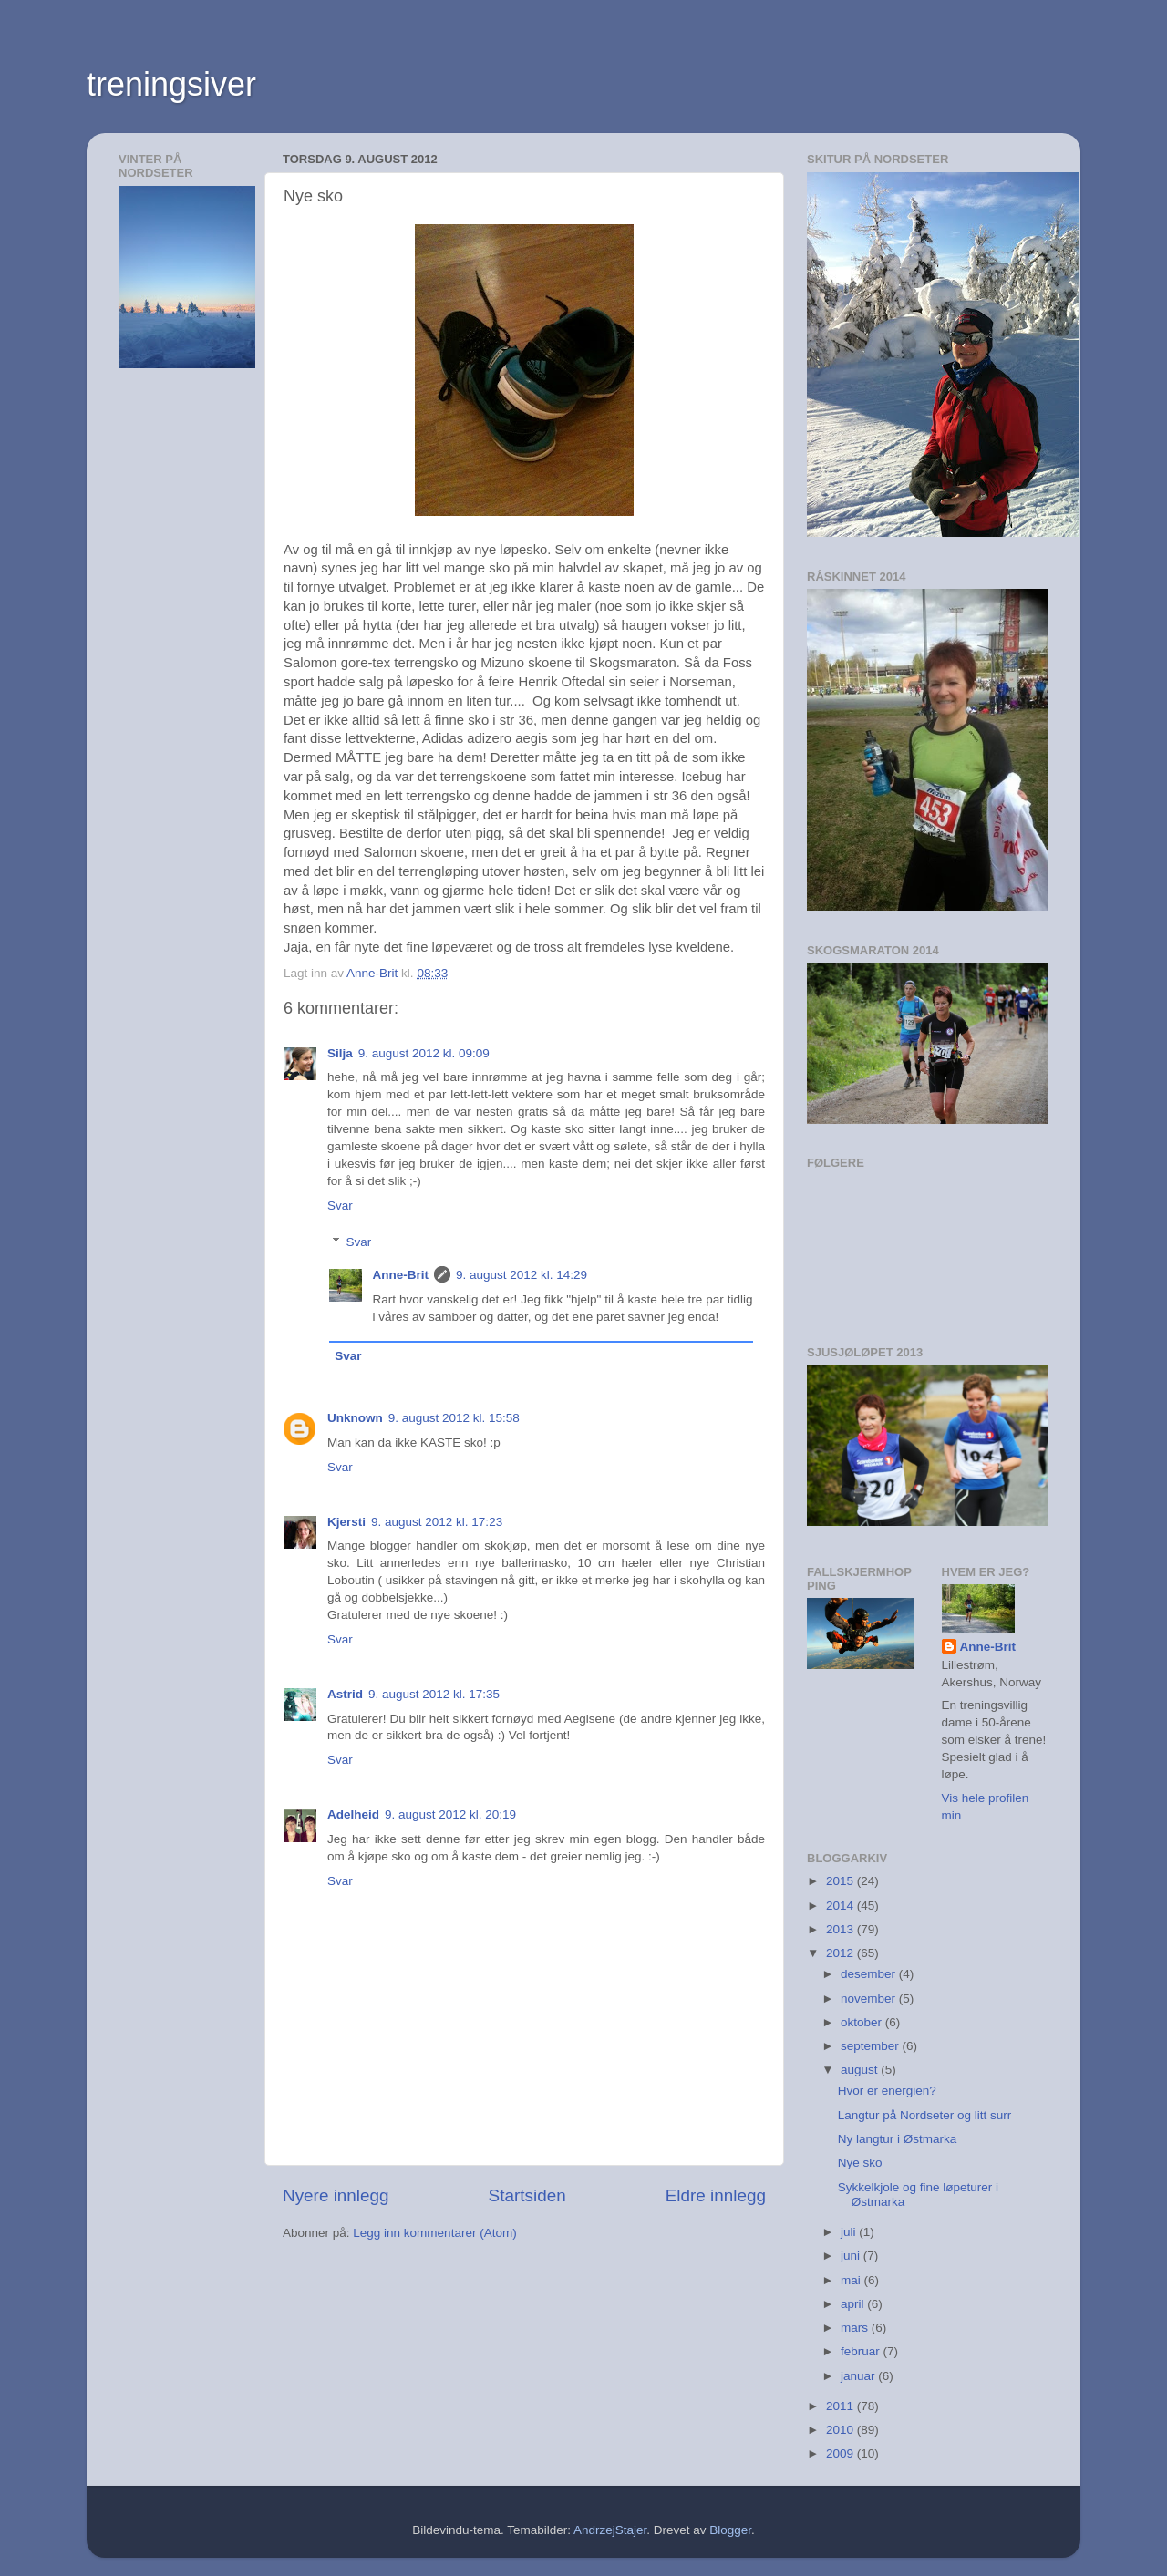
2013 (841, 1929)
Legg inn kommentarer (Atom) (434, 2233)
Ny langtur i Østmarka (897, 2139)
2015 (841, 1881)
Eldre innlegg (716, 2195)
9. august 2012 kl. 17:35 (434, 1694)
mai (852, 2280)
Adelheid (353, 1814)
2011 (841, 2406)
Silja (340, 1053)
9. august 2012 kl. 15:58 (454, 1418)
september (872, 2046)
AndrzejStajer (609, 2530)
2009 (841, 2453)
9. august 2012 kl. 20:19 (450, 1814)
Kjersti (346, 1522)
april (854, 2304)
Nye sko (860, 2162)
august (861, 2069)
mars (856, 2327)
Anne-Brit (401, 1275)
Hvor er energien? (887, 2090)
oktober (863, 2022)
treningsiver (171, 84)
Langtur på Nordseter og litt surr (925, 2115)
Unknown (355, 1418)
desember (870, 1974)
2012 (841, 1953)
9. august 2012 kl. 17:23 (436, 1522)
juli (850, 2232)
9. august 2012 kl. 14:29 (521, 1275)
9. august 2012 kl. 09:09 (424, 1053)
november (870, 1998)
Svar (340, 1205)
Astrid (345, 1694)
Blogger (730, 2530)
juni (852, 2255)
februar (862, 2351)
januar (859, 2376)
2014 (841, 1905)
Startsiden (527, 2195)
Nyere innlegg (336, 2195)
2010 (841, 2430)
